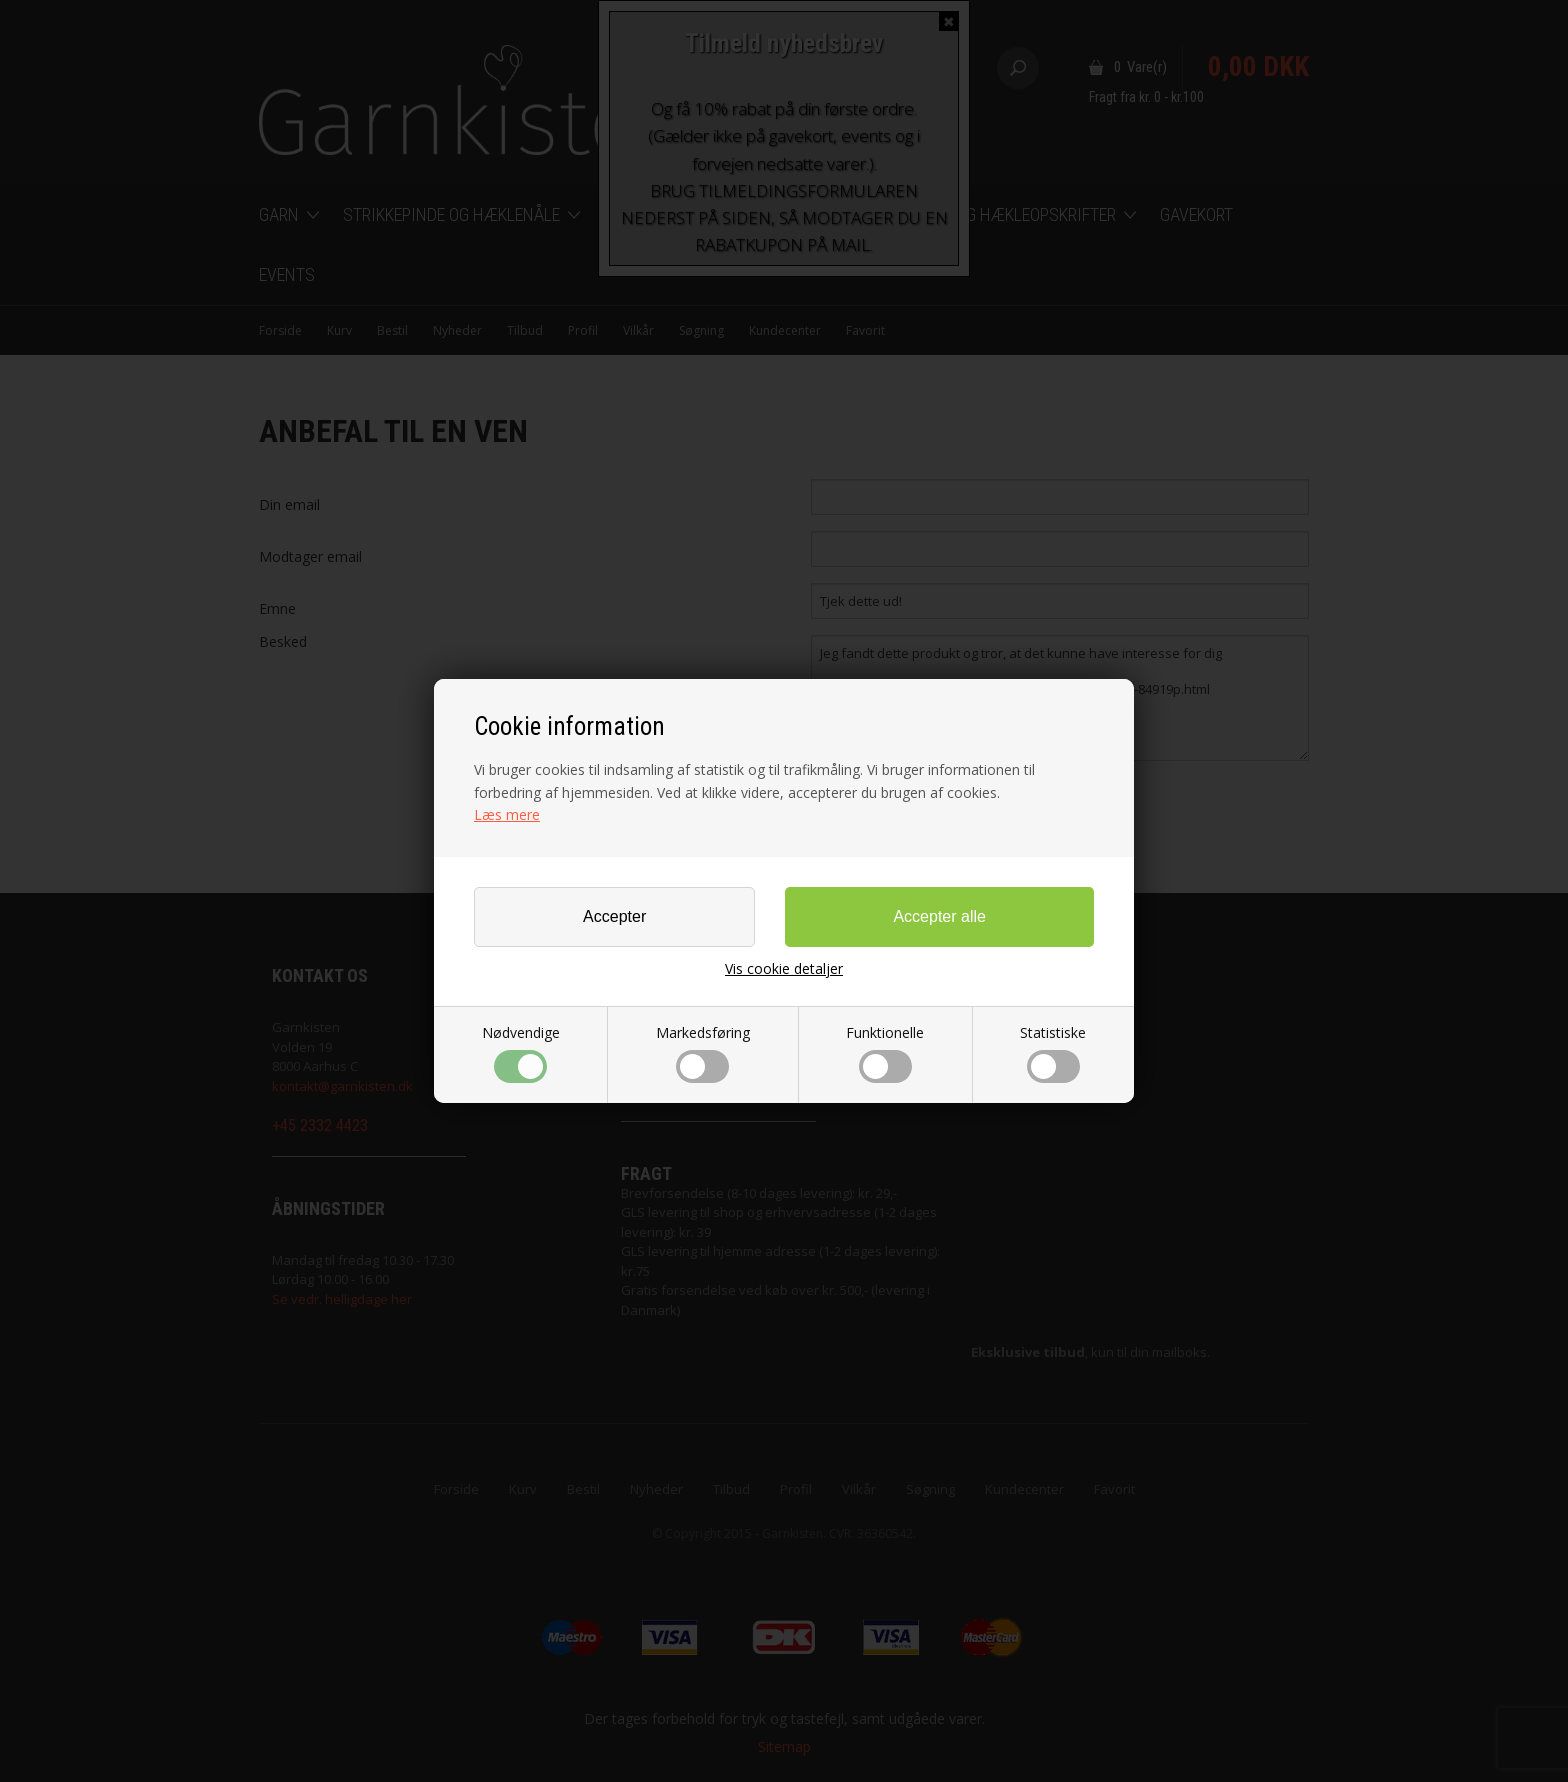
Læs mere (507, 814)
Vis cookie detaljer (784, 969)
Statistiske (1053, 1053)
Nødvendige (521, 1053)
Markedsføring (703, 1053)
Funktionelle (885, 1053)
